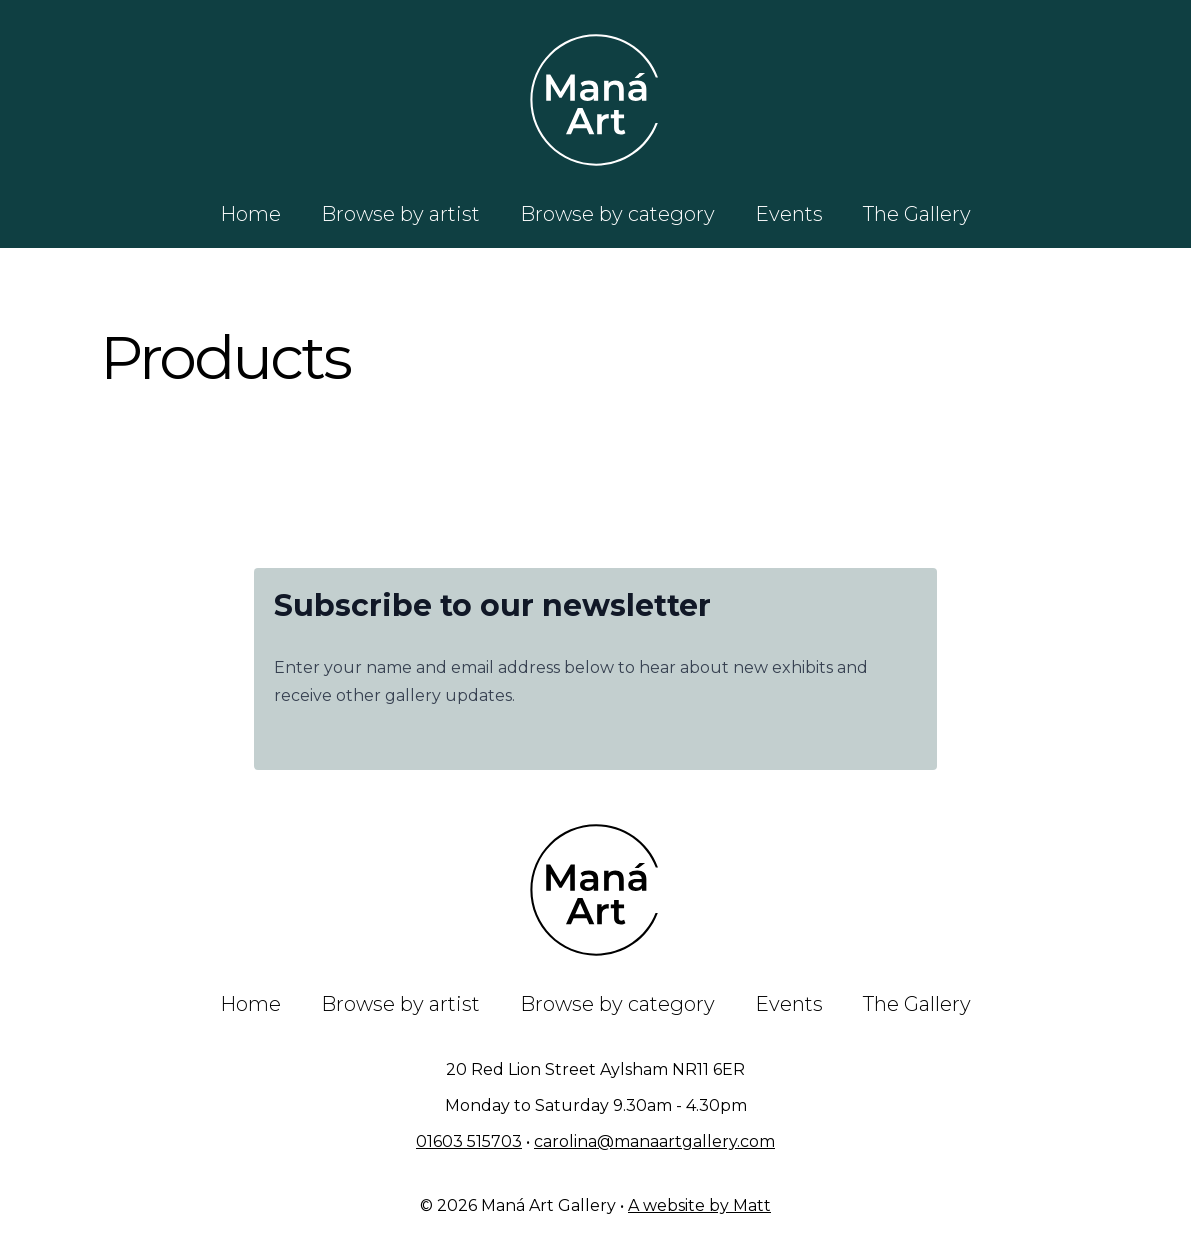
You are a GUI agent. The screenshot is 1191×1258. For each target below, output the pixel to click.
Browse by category (617, 214)
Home (250, 214)
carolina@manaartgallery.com (654, 1141)
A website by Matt (699, 1205)
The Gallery (917, 214)
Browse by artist (400, 214)
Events (789, 214)
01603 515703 (469, 1141)
